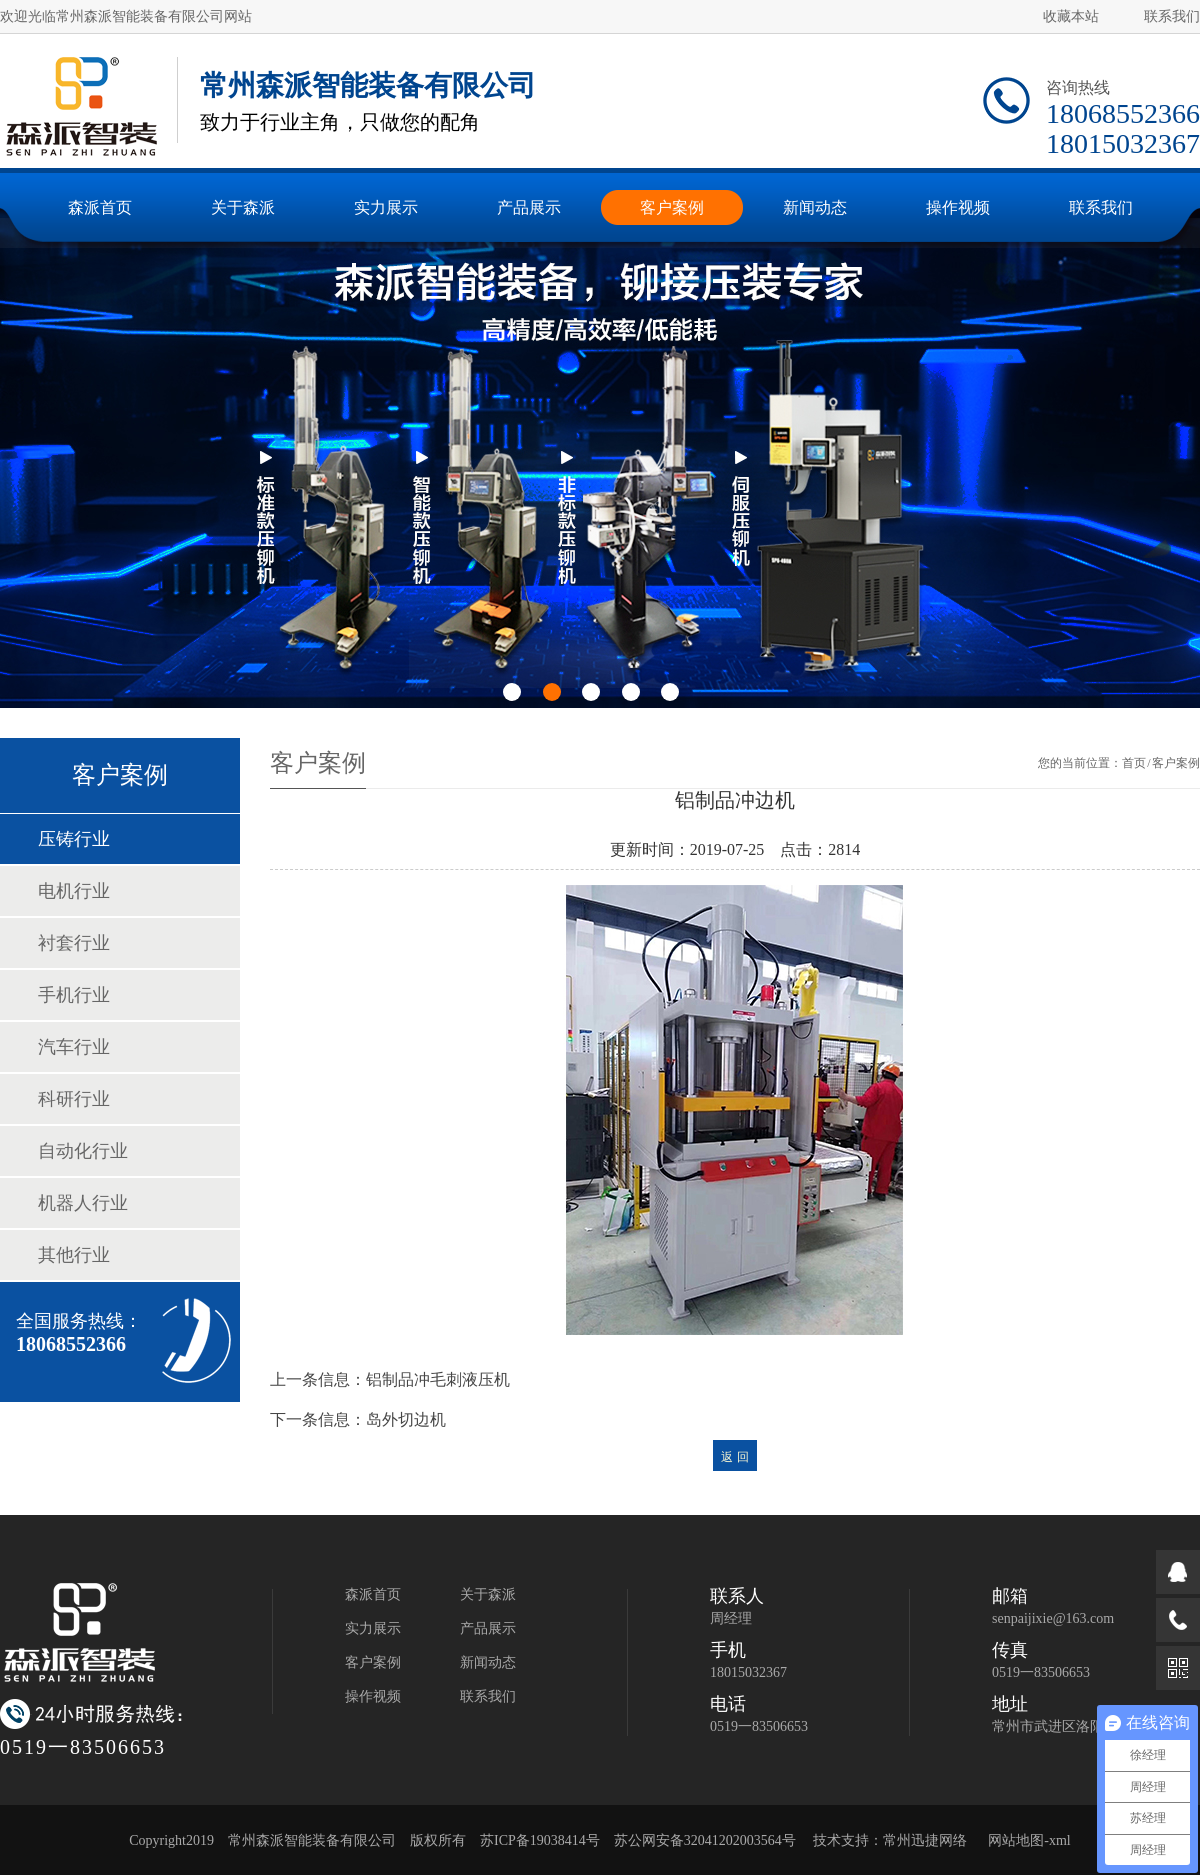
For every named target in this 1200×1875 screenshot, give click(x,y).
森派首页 (373, 1594)
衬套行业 (74, 943)
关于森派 (488, 1594)
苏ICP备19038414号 (540, 1840)
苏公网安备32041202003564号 (705, 1840)
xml (1060, 1840)
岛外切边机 (406, 1419)
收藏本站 (1071, 16)
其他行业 (74, 1255)
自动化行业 (83, 1151)
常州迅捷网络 (925, 1840)
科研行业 (74, 1099)
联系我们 (1172, 16)
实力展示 (373, 1628)
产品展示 (488, 1628)
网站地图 (1016, 1840)
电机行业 (74, 891)
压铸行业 (74, 839)
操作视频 (373, 1696)
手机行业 (74, 995)
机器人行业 (83, 1203)
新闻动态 (488, 1662)
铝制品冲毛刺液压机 (438, 1379)
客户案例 (373, 1662)
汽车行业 (74, 1047)
